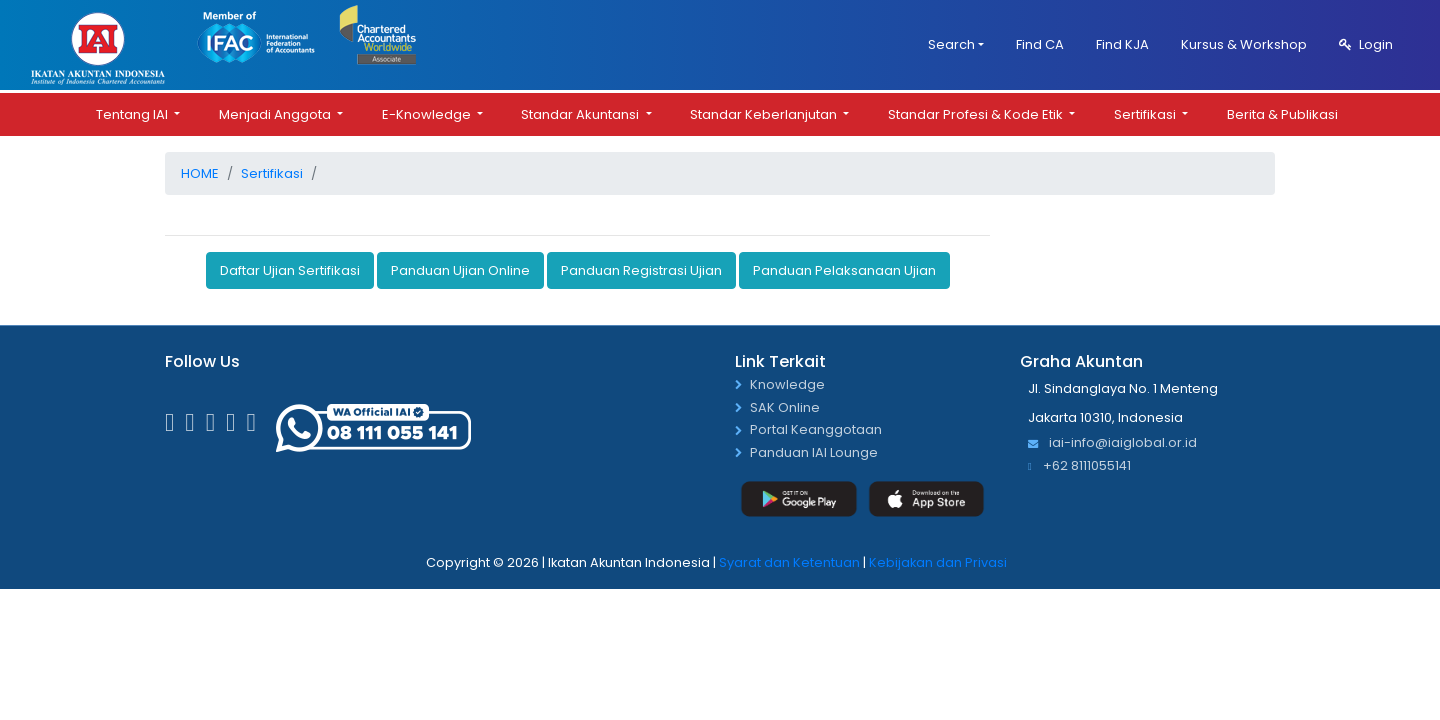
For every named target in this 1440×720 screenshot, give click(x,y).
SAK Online (785, 407)
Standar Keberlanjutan (765, 113)
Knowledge (787, 384)
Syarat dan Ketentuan (789, 562)
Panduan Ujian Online (460, 269)
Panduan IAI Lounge (814, 452)
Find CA (1040, 44)
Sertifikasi (1146, 113)
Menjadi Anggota (276, 113)
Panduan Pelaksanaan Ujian (844, 269)
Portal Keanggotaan (816, 430)
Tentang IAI (133, 113)
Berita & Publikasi (1282, 113)
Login (1366, 44)
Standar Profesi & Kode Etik (977, 113)
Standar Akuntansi (581, 113)
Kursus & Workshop (1244, 44)
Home (200, 172)
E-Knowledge (428, 113)
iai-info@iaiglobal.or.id (1112, 442)
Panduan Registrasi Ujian (641, 269)
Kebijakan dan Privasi (938, 562)
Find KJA (1122, 44)
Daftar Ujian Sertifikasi (290, 269)
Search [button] (951, 44)
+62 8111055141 (1079, 465)
